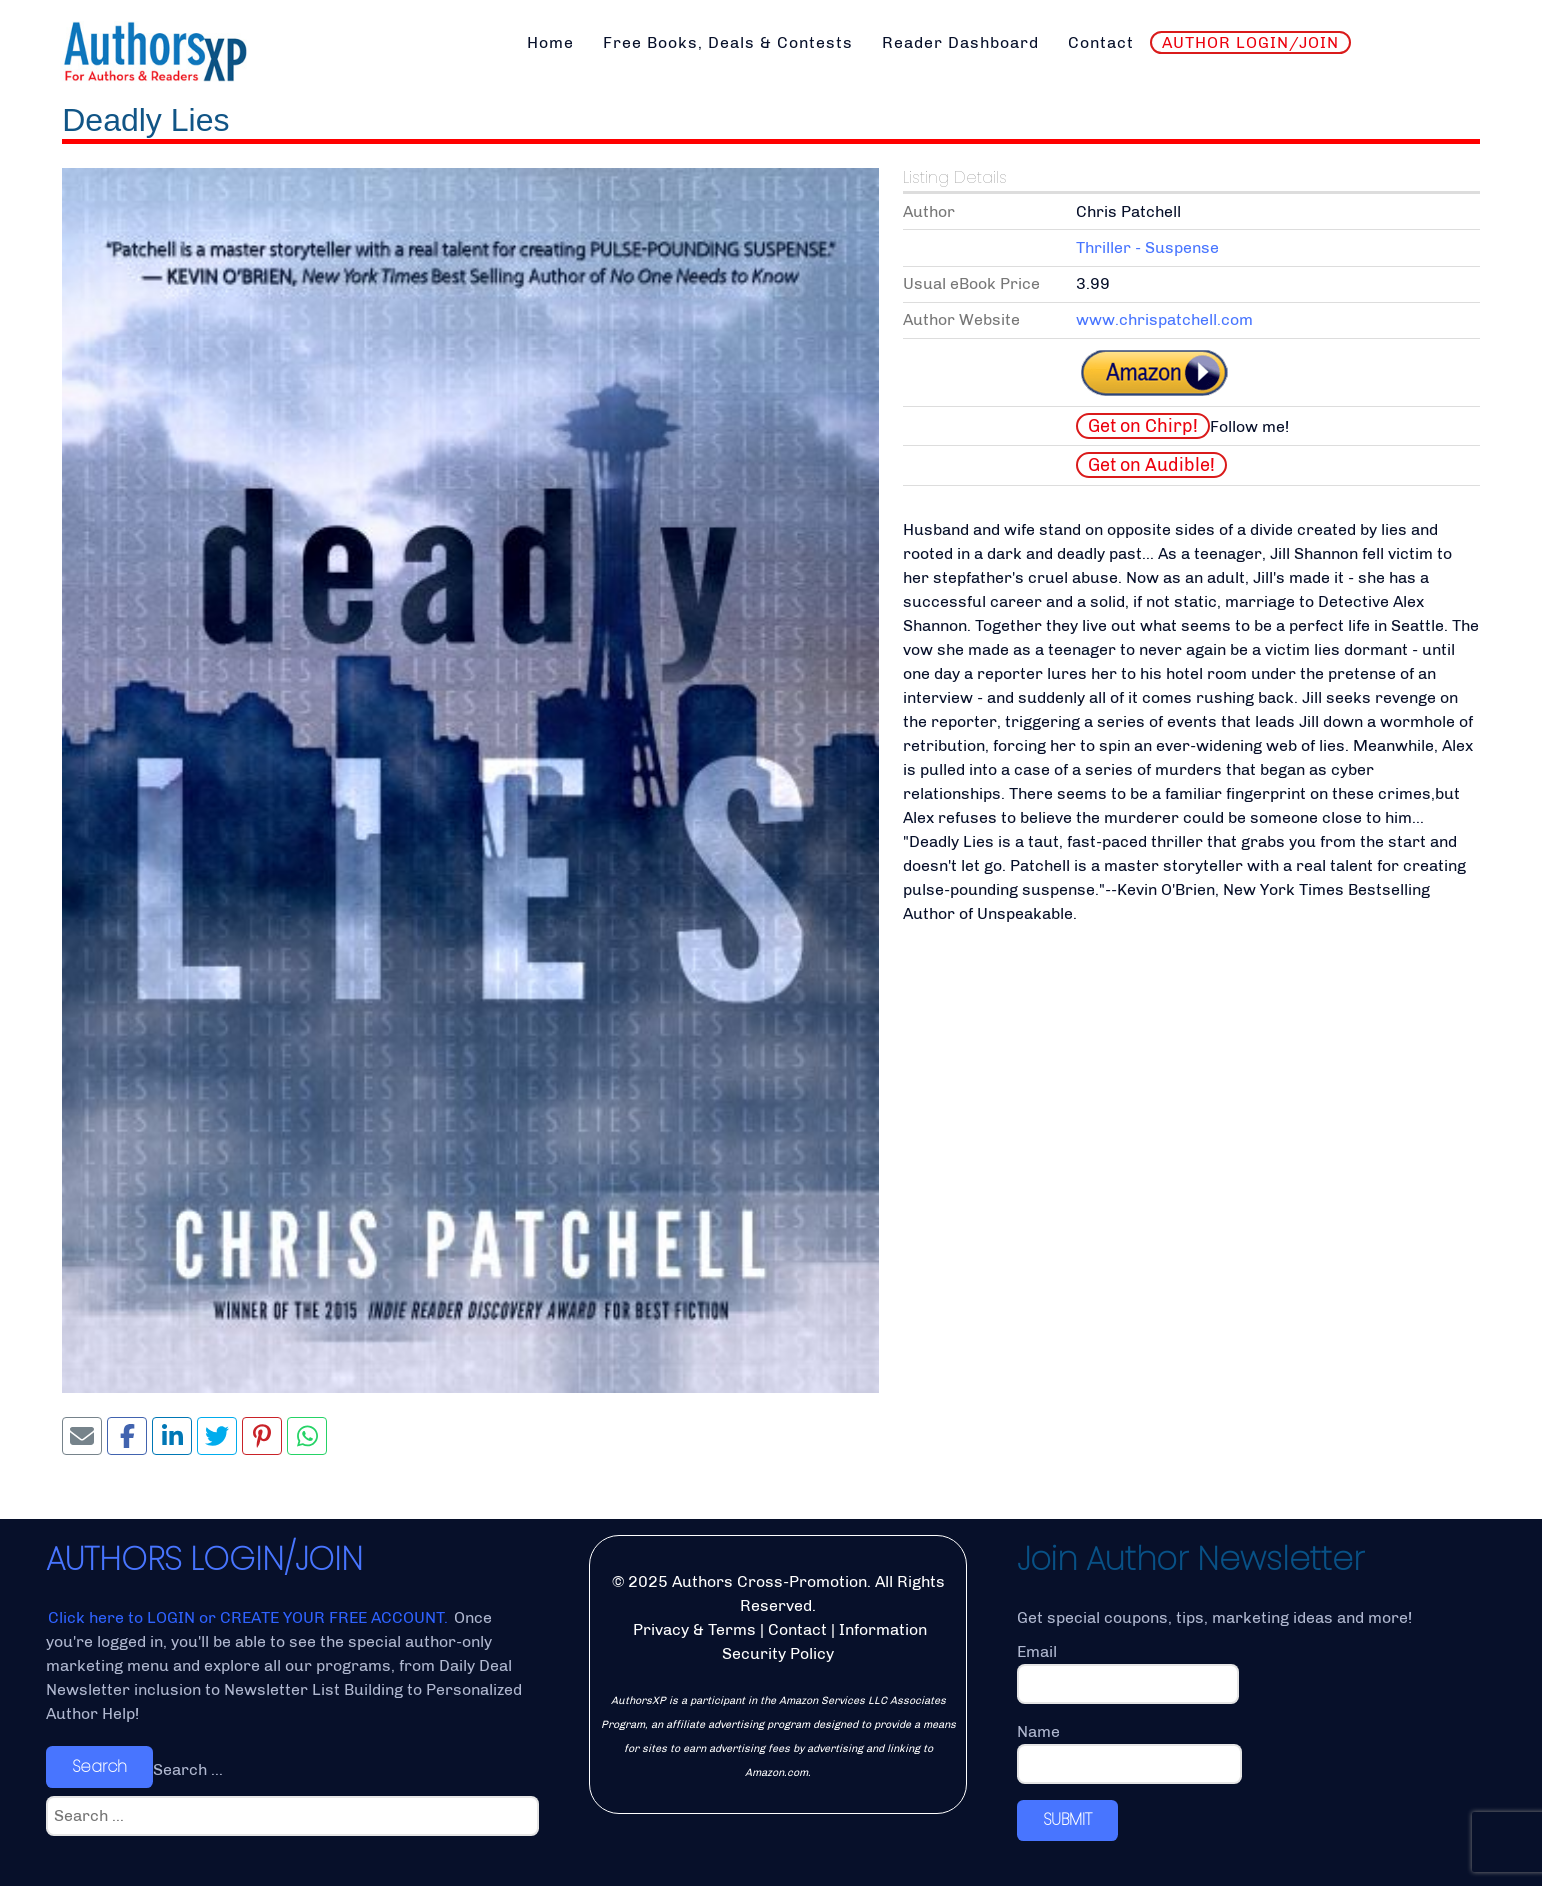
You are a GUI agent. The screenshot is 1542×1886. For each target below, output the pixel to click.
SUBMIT (1067, 1819)
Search (99, 1766)
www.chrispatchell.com (1164, 319)
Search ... (188, 1769)
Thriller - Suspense (1147, 247)
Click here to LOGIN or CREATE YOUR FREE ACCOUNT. (250, 1617)
